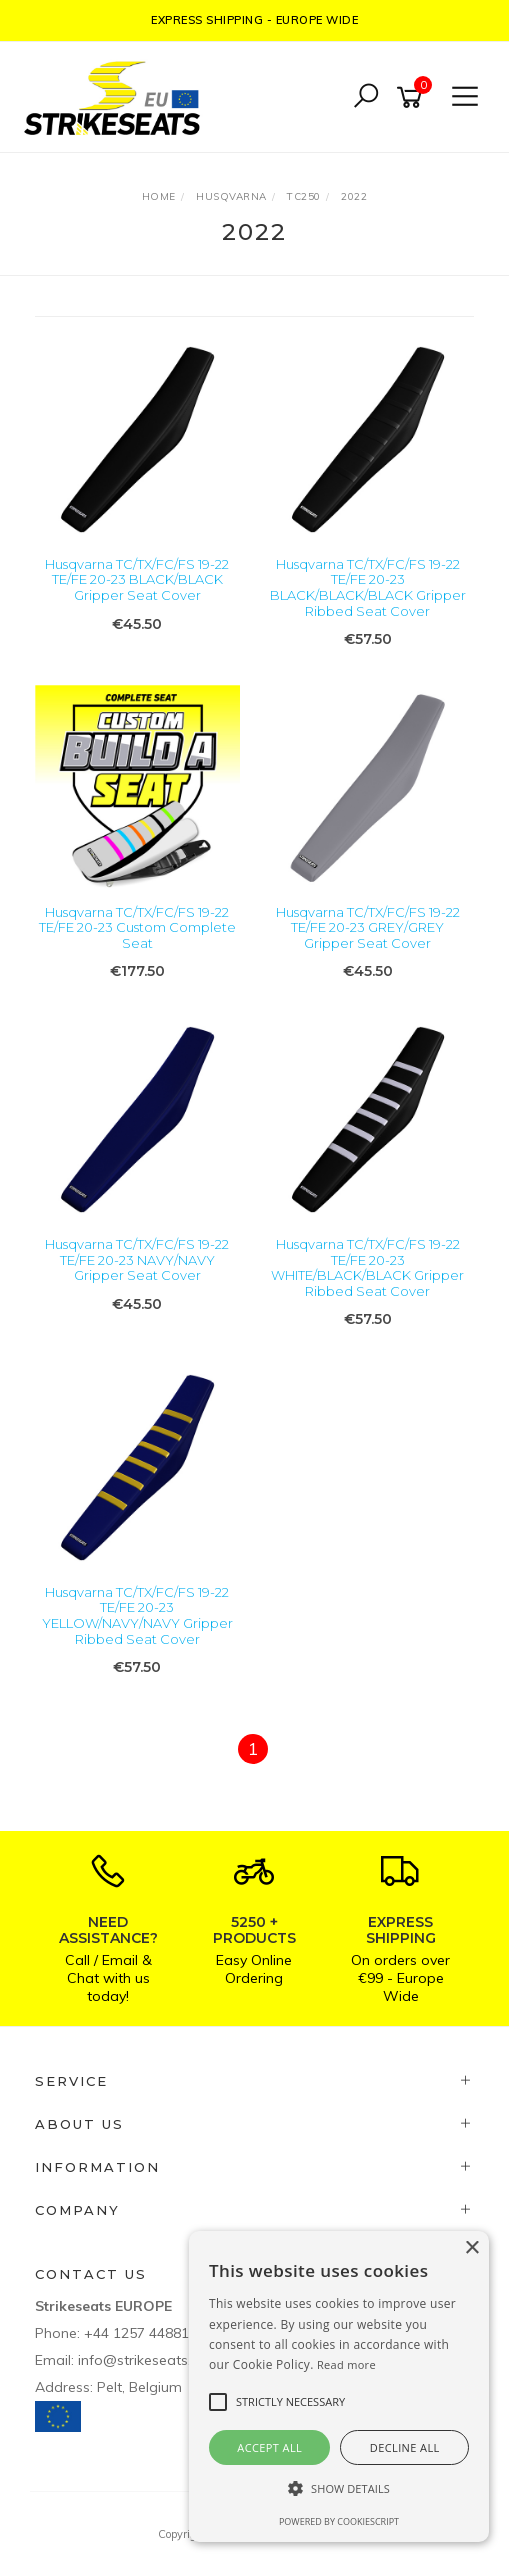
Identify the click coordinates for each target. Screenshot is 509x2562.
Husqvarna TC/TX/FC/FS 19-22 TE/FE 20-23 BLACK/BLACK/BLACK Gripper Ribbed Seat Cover (368, 587)
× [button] (471, 2248)
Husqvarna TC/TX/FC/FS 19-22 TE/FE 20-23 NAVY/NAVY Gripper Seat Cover (137, 1259)
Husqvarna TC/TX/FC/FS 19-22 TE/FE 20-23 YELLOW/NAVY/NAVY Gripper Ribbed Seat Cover (137, 1615)
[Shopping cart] (413, 97)
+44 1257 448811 (140, 2333)
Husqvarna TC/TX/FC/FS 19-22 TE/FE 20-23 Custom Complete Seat (137, 927)
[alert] (339, 2386)
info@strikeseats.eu (142, 2360)
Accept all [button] (269, 2447)
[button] (339, 2488)
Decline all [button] (405, 2447)
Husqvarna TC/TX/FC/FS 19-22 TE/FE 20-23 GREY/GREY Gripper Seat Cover (368, 927)
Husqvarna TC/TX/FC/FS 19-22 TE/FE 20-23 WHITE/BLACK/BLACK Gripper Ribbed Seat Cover (367, 1267)
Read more (346, 2364)
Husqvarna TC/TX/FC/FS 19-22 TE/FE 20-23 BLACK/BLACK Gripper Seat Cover (137, 579)
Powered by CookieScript (339, 2521)
